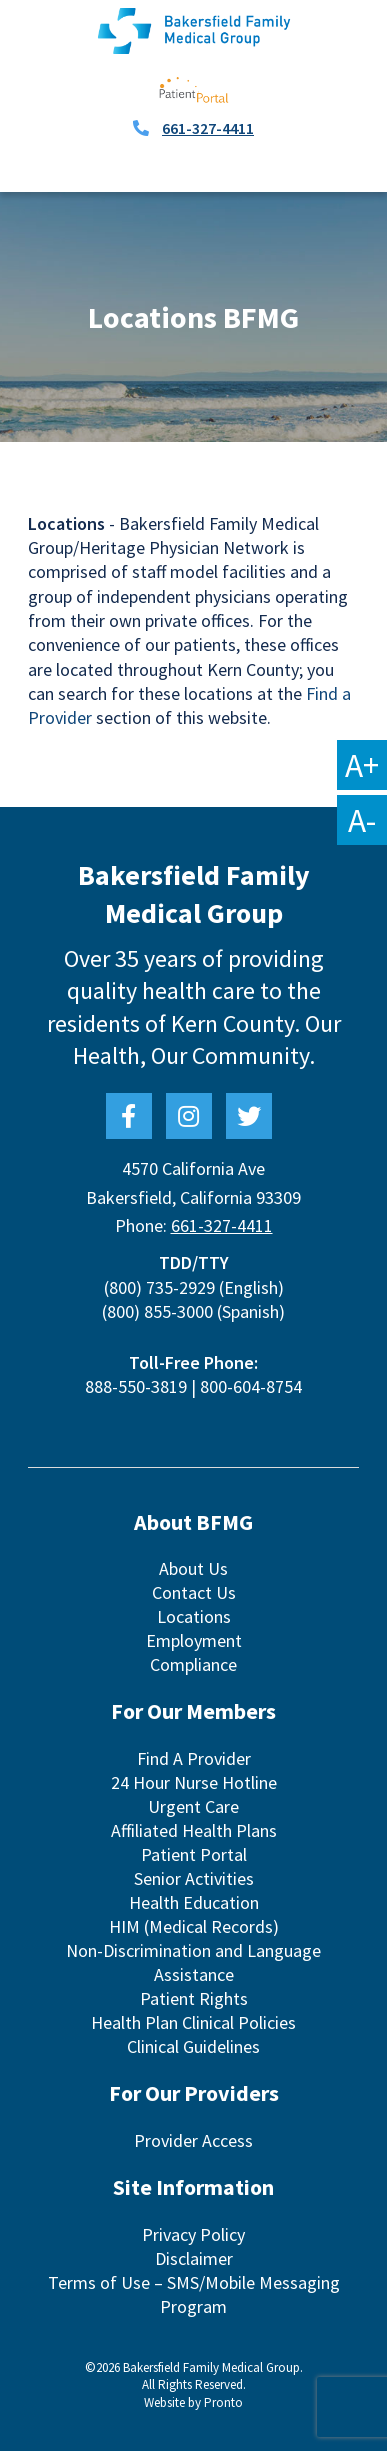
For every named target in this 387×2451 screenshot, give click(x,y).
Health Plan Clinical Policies (193, 2022)
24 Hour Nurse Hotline (194, 1782)
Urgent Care (193, 1806)
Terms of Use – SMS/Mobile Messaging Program (194, 2294)
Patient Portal (194, 1854)
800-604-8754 (251, 1386)
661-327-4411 (208, 128)
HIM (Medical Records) (194, 1926)
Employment (194, 1640)
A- (362, 820)
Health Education (194, 1902)
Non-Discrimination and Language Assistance (193, 1962)
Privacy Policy (193, 2234)
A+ (362, 765)
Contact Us (194, 1592)
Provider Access (193, 2140)
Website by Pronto (193, 2402)
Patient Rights (194, 1998)
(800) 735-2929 (159, 1287)
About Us (193, 1568)
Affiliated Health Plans (194, 1830)
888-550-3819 (136, 1386)
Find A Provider (194, 1758)
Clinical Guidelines (193, 2046)
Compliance (193, 1664)
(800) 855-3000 (157, 1311)
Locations (194, 1616)
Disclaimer (194, 2258)
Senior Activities (194, 1878)
